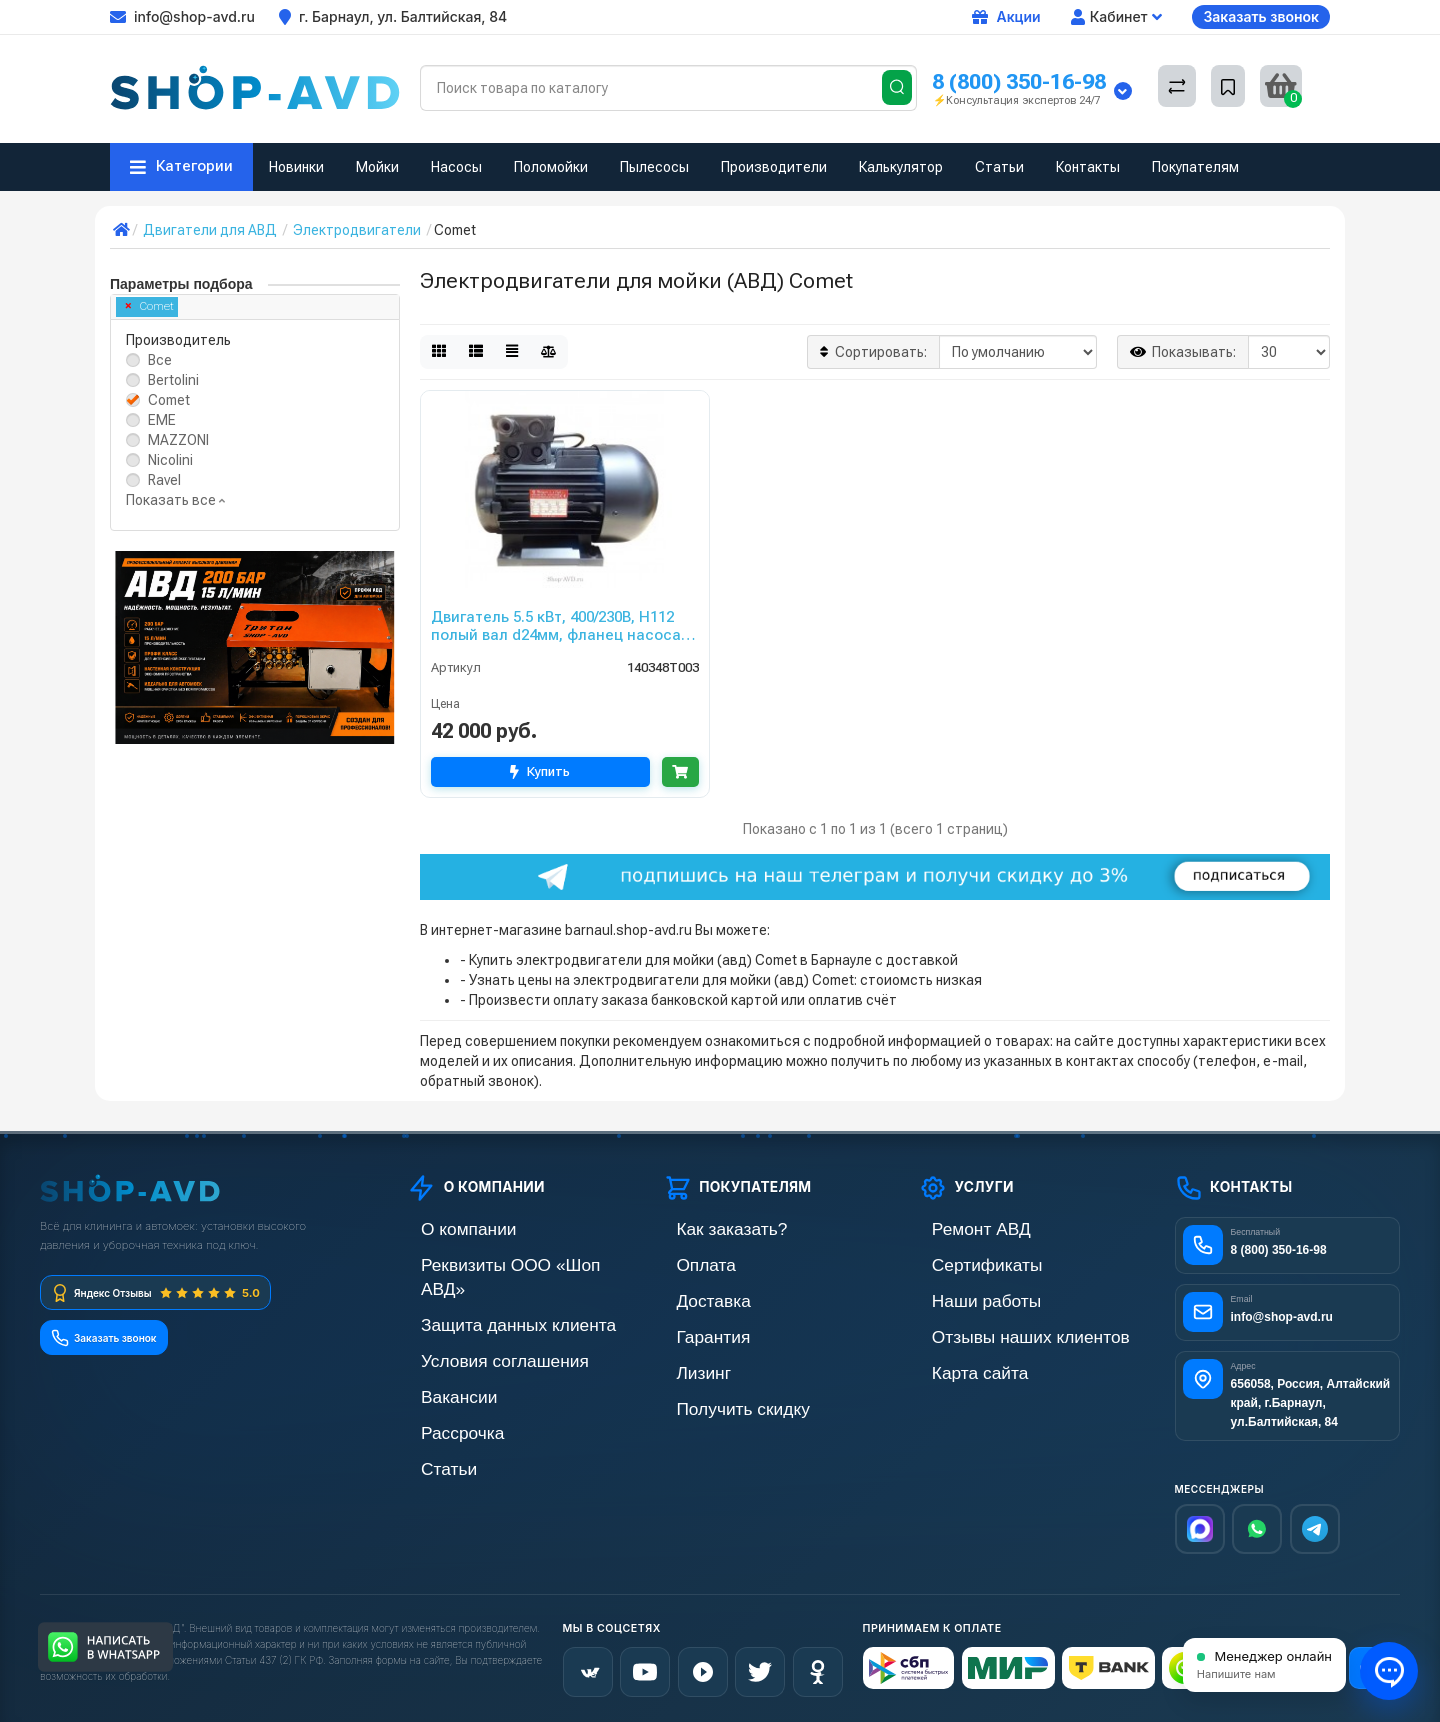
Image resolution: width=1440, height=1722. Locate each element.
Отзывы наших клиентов (996, 1330)
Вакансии (438, 1364)
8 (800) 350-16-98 (1019, 81)
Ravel (164, 480)
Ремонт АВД (957, 1228)
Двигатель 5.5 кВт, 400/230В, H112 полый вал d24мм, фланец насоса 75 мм (556, 626)
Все (160, 360)
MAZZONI (178, 440)
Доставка (693, 1296)
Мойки (377, 167)
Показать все (175, 500)
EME (162, 420)
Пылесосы (654, 167)
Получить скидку (716, 1398)
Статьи (999, 167)
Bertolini (173, 380)
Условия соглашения (473, 1330)
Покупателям (1195, 167)
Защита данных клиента (484, 1296)
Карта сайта (956, 1364)
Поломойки (551, 167)
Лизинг (685, 1364)
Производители (774, 167)
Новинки (296, 167)
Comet (150, 306)
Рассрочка (440, 1398)
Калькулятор (901, 167)
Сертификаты (962, 1262)
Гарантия (693, 1330)
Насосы (456, 167)
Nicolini (170, 460)
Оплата (687, 1262)
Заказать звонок (1261, 16)
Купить (534, 772)
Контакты (1088, 167)
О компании (445, 1228)
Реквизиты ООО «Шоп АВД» (497, 1262)
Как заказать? (707, 1228)
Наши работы (961, 1296)
